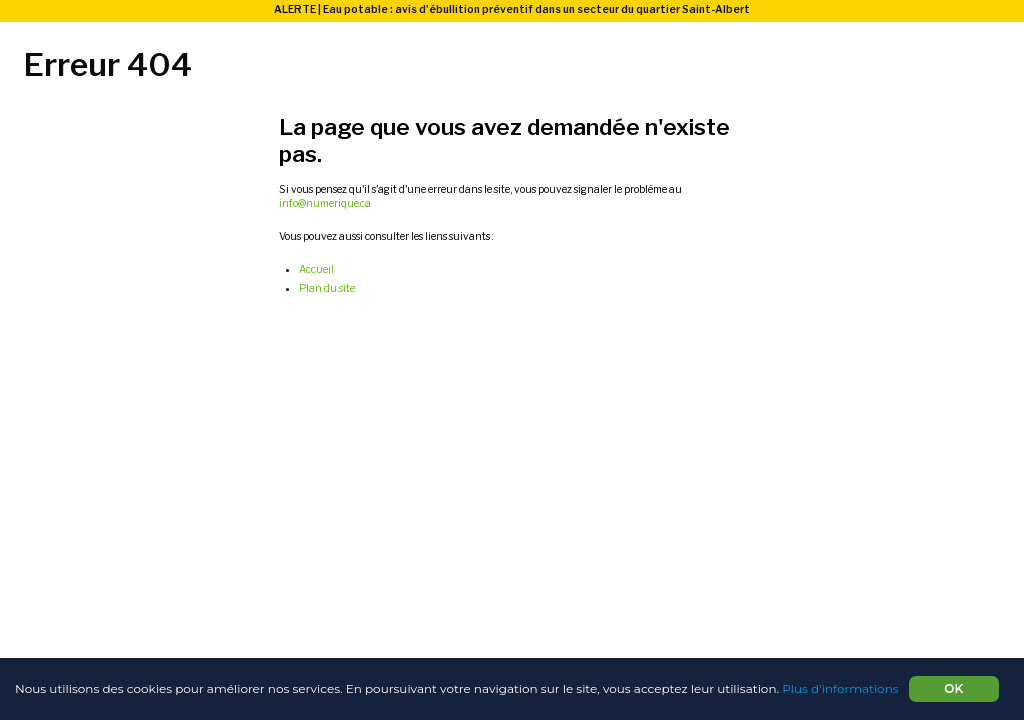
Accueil (316, 269)
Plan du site (327, 288)
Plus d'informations (840, 688)
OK (953, 688)
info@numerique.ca (325, 203)
